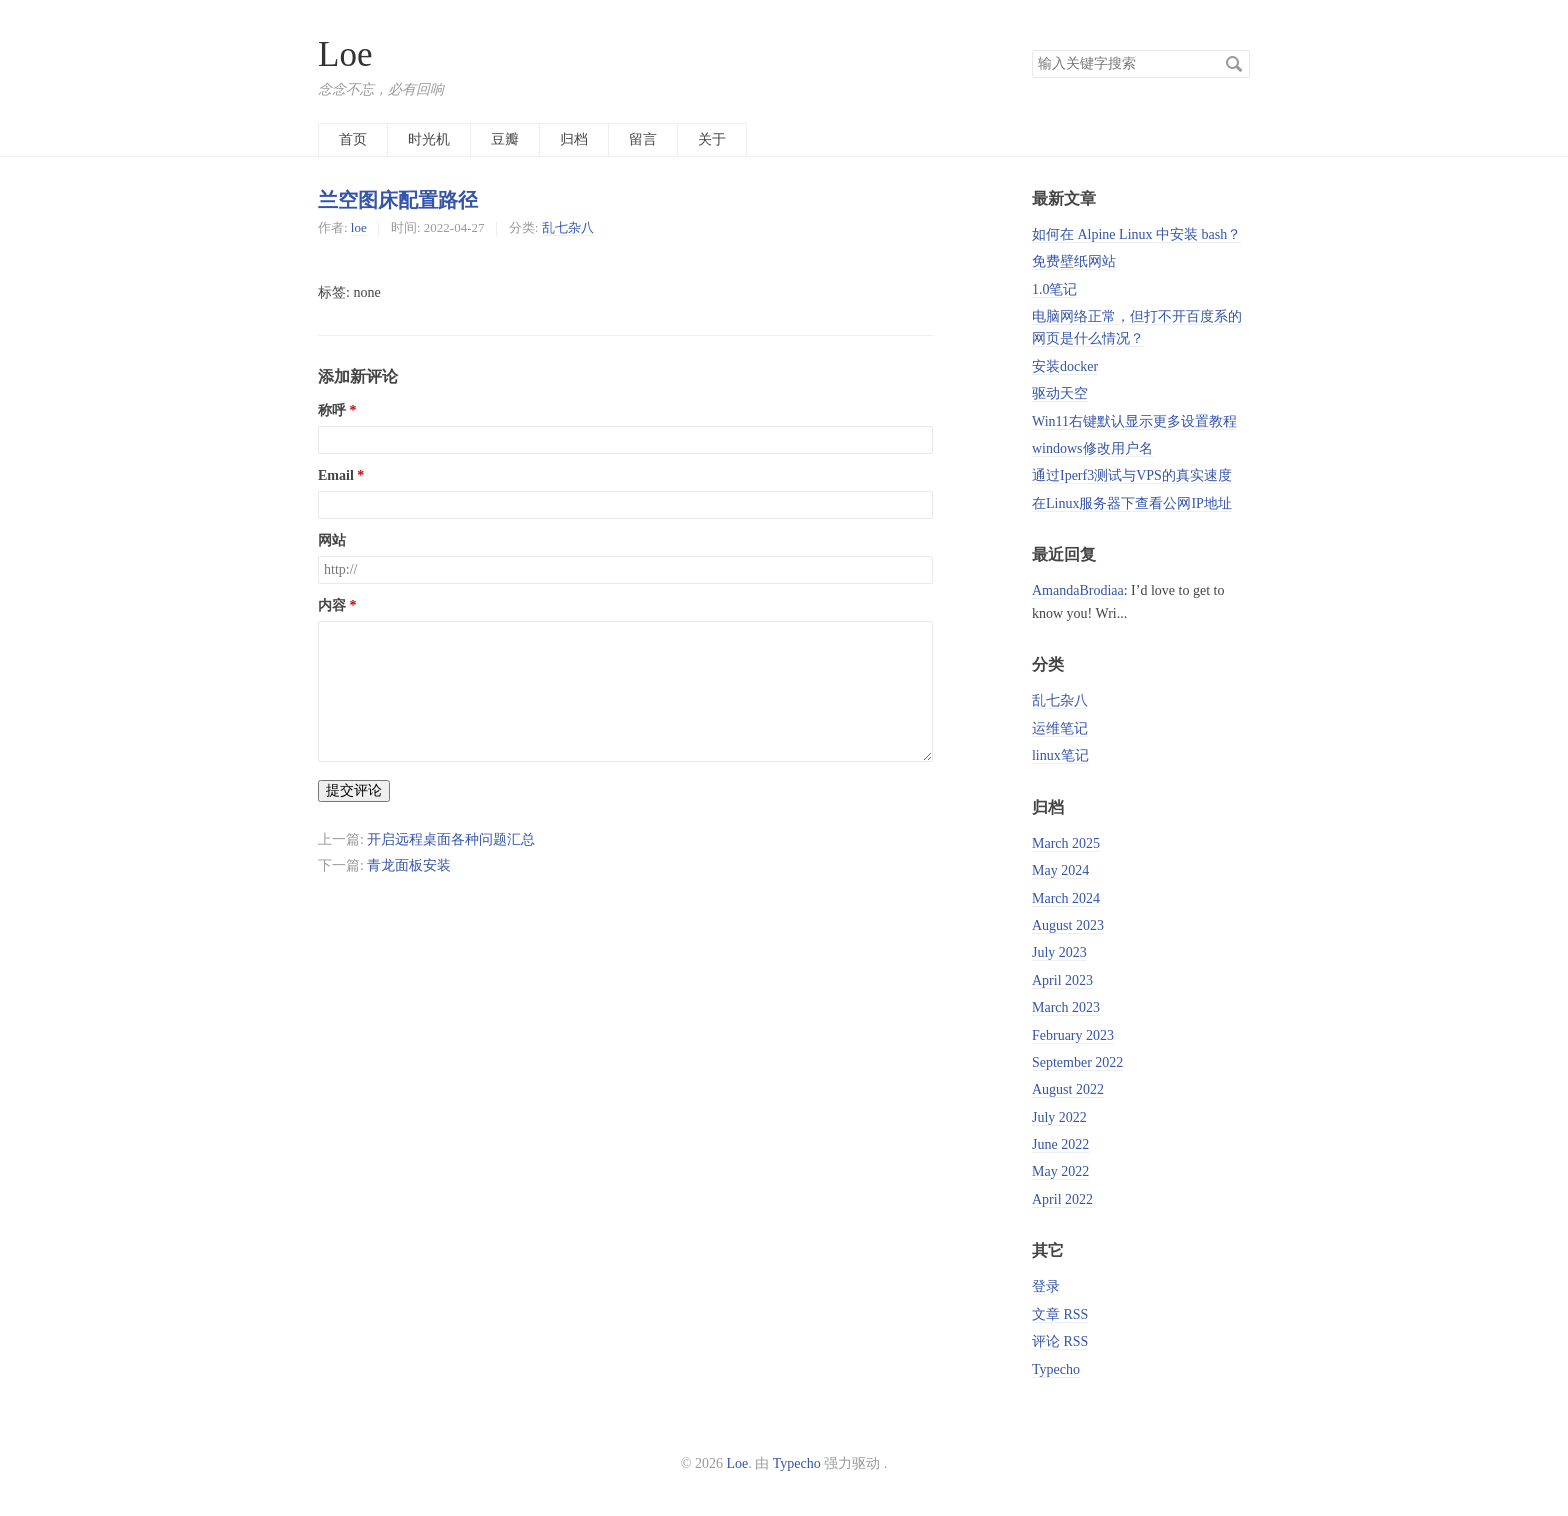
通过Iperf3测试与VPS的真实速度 (1132, 475)
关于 (712, 139)
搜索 (1234, 64)
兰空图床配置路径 (398, 200)
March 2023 (1066, 1007)
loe (359, 227)
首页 (353, 139)
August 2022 (1068, 1089)
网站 (332, 540)
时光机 (429, 139)
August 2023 (1068, 925)
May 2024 (1060, 870)
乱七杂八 (568, 227)
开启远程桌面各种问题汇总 (451, 839)
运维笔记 (1060, 728)
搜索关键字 (1031, 49)
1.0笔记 (1055, 289)
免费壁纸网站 (1074, 261)
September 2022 (1077, 1062)
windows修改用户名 (1092, 448)
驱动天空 (1060, 393)
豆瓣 (505, 139)
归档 (574, 139)
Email (336, 475)
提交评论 (354, 790)
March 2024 (1066, 898)
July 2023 (1059, 952)
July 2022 (1059, 1117)
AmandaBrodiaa (1078, 590)
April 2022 (1062, 1199)
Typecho (1056, 1369)
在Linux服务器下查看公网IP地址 (1132, 503)
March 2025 (1066, 843)
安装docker (1065, 366)
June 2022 (1060, 1144)
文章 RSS (1060, 1314)
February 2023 (1073, 1035)
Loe (345, 54)
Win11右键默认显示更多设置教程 (1134, 421)
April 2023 (1062, 980)
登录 (1046, 1286)
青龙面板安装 (409, 865)
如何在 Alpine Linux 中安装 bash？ (1136, 234)
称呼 (332, 410)
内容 (332, 605)
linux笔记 (1060, 755)
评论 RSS (1060, 1341)
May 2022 (1060, 1171)
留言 (643, 139)
